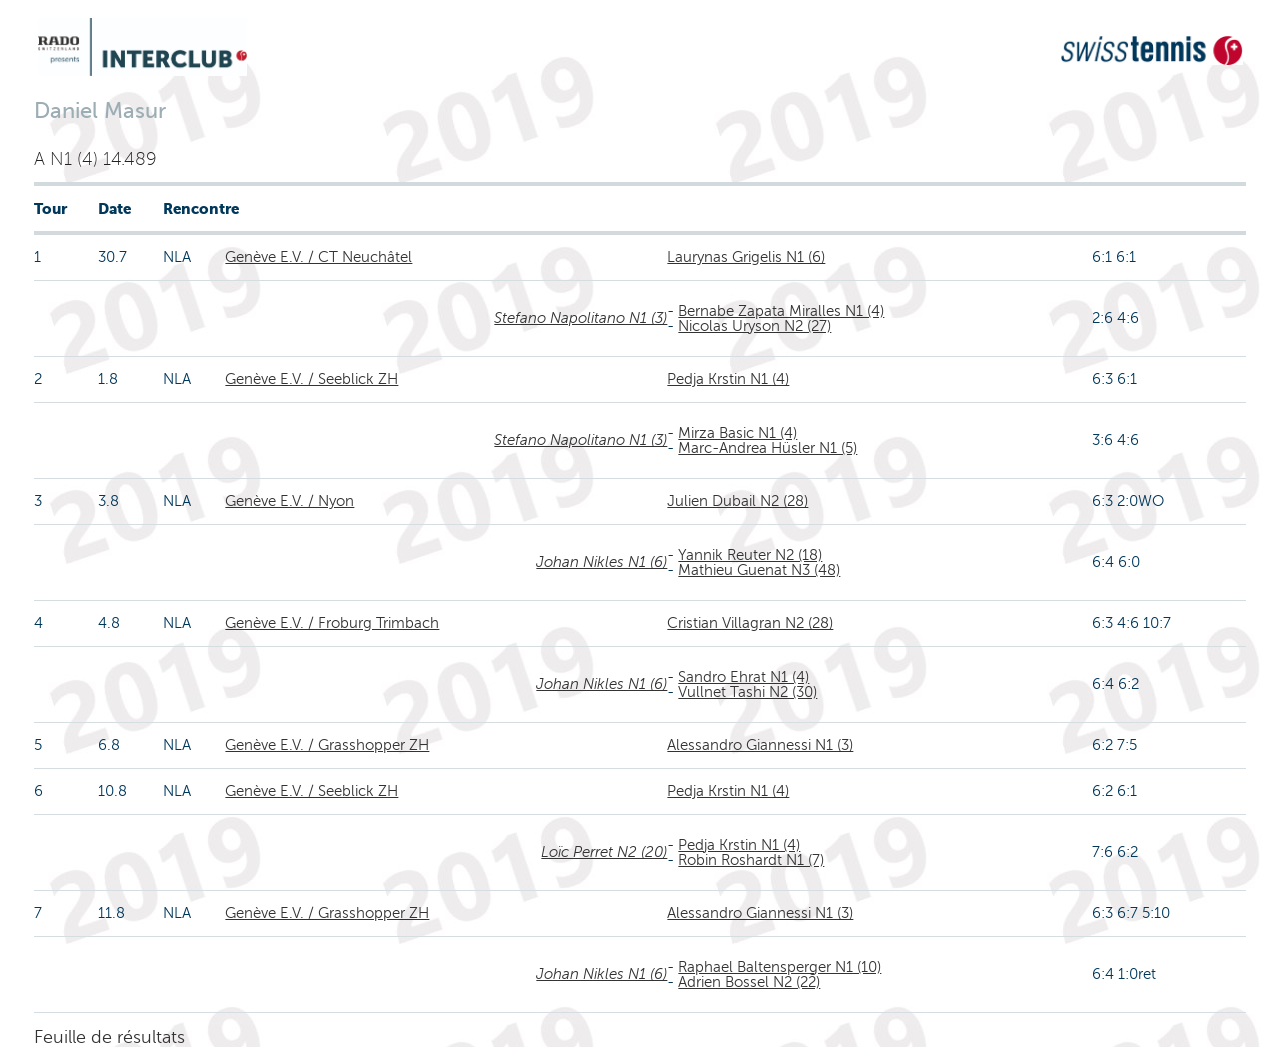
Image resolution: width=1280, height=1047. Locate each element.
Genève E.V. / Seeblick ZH (311, 379)
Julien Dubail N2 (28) (737, 501)
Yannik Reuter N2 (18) (750, 555)
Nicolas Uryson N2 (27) (754, 326)
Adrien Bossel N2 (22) (749, 982)
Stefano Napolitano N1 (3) (580, 318)
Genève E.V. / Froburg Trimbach (332, 623)
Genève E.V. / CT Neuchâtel (318, 257)
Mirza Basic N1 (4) (737, 433)
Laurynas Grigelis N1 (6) (746, 257)
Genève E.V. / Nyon (289, 501)
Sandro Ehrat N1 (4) (743, 677)
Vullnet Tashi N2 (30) (747, 692)
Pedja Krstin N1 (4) (728, 379)
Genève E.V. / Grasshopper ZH (327, 745)
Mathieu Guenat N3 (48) (759, 570)
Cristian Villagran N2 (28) (750, 623)
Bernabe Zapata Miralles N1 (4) (781, 311)
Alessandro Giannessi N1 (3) (760, 745)
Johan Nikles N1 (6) (601, 562)
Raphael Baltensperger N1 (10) (779, 967)
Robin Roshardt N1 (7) (751, 860)
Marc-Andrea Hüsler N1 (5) (767, 448)
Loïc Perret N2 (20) (604, 852)
